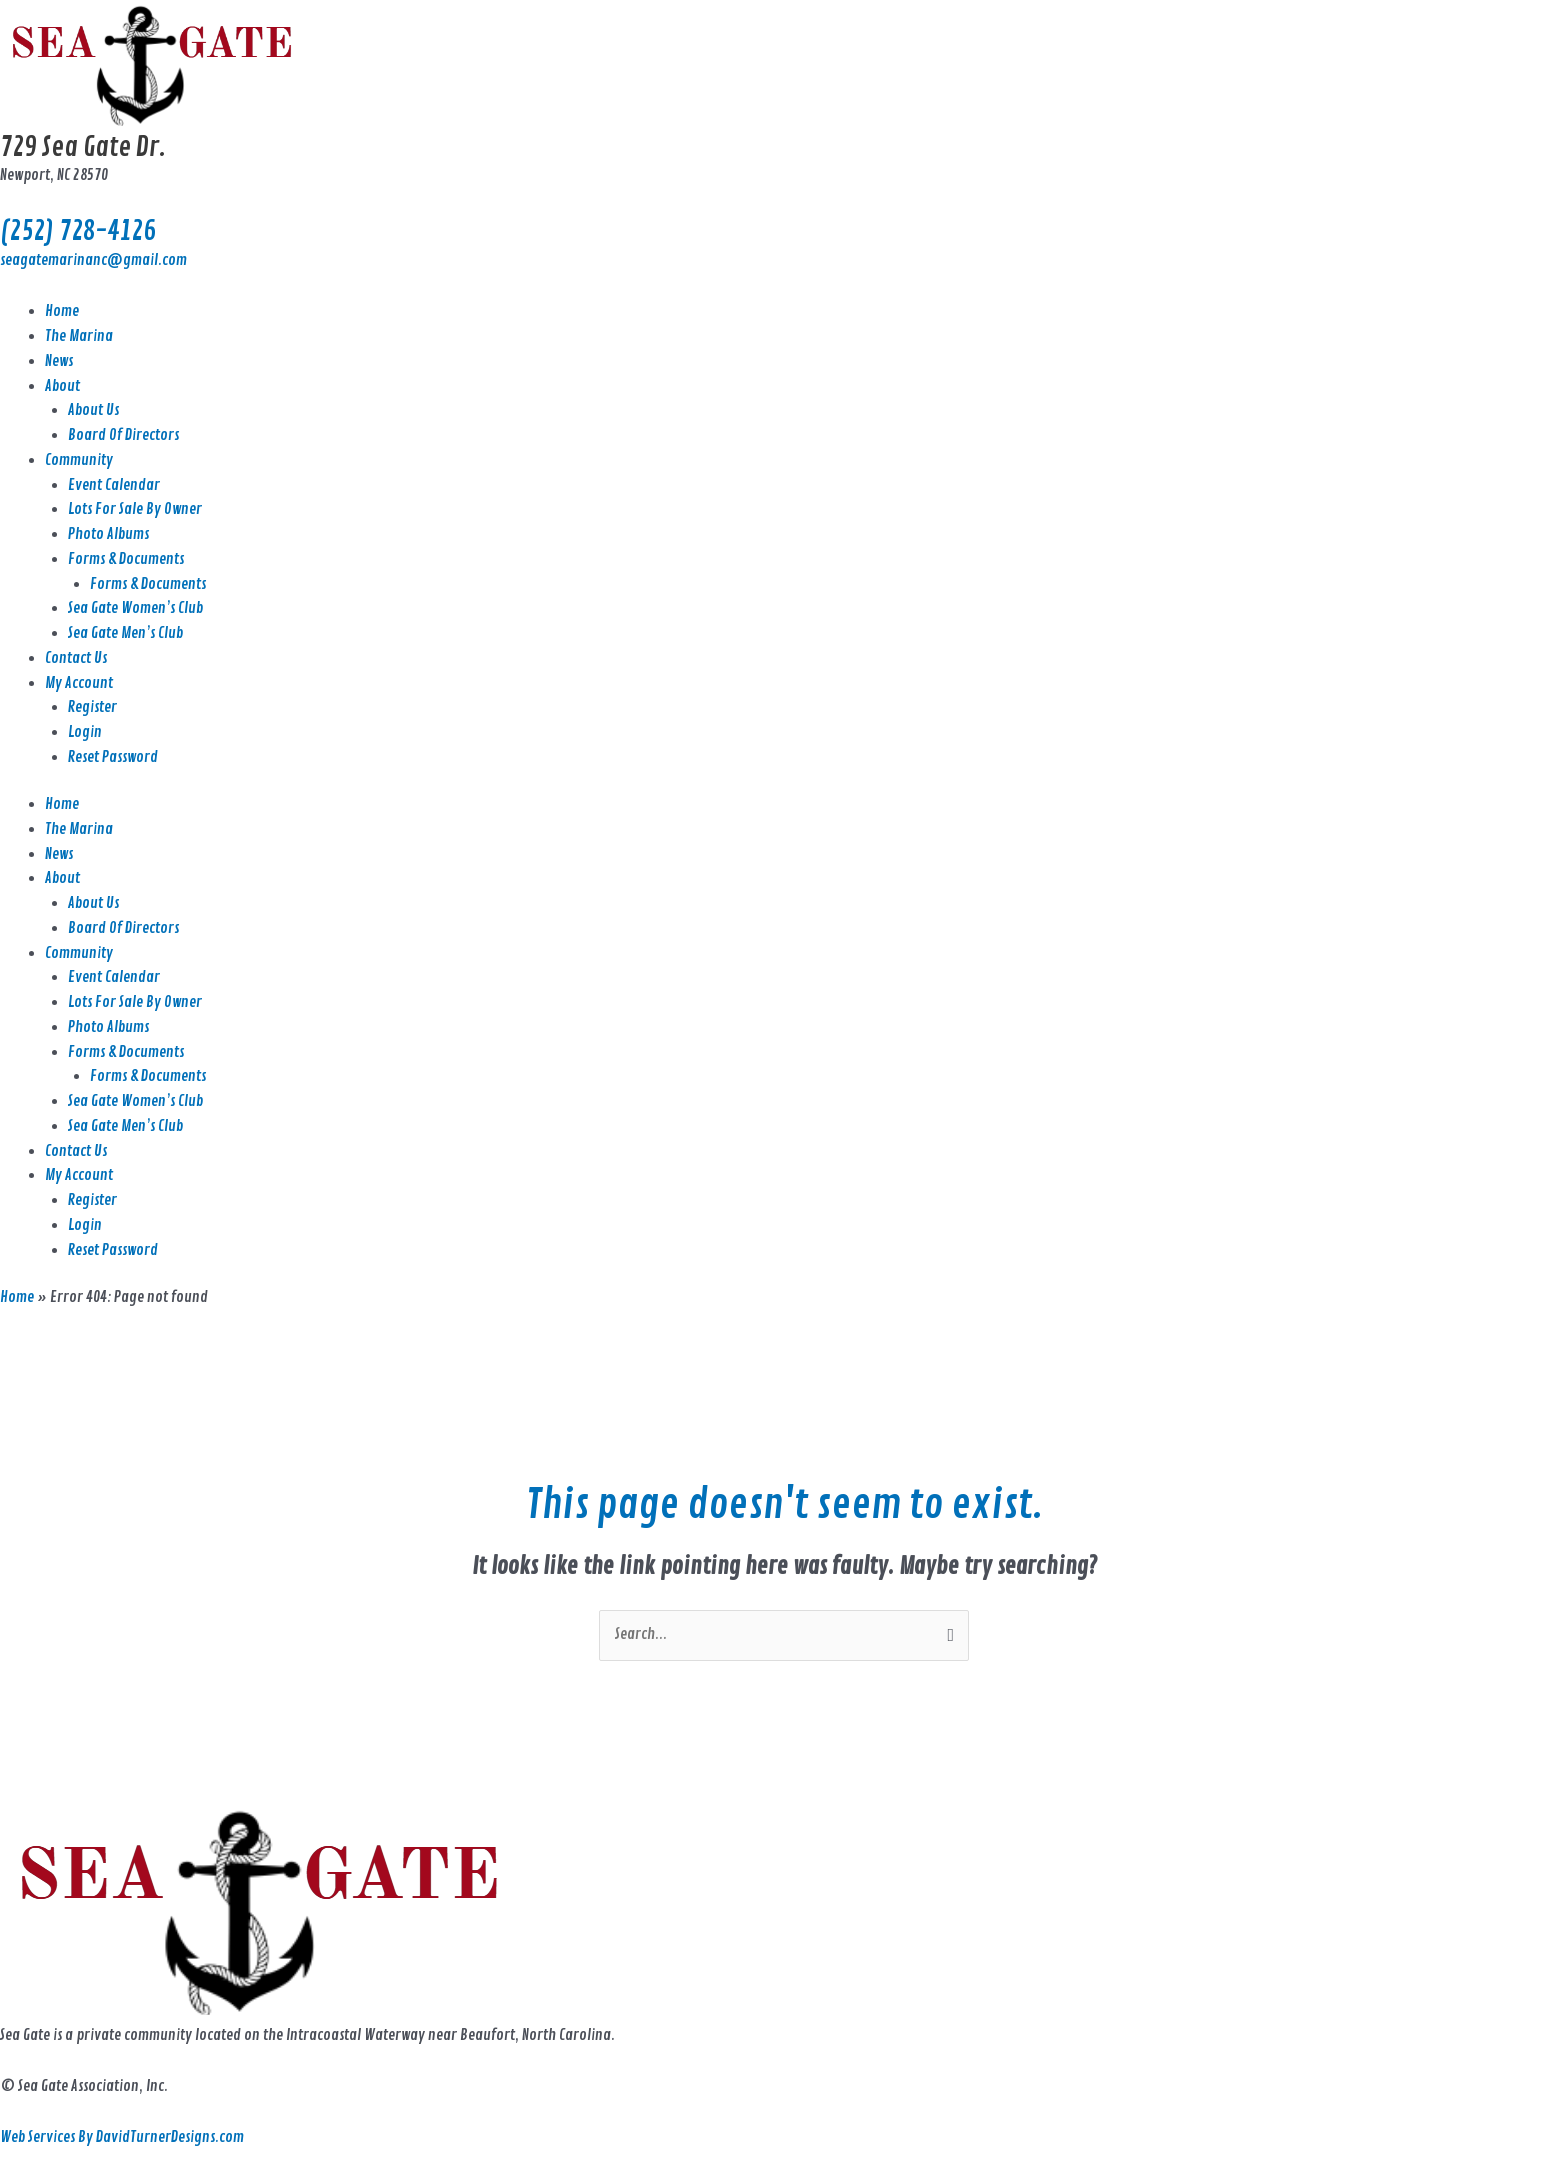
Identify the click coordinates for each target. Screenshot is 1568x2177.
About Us (93, 410)
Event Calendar (114, 485)
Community (79, 460)
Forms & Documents (126, 559)
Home (62, 311)
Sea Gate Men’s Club (125, 633)
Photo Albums (108, 534)
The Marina (79, 336)
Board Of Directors (123, 435)
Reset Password (113, 757)
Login (85, 732)
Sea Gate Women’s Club (135, 608)
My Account (79, 683)
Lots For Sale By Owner (135, 509)
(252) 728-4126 (77, 231)
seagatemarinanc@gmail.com (93, 260)
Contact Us (76, 658)
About (62, 386)
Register (92, 707)
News (59, 361)
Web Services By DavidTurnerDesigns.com (122, 2137)
